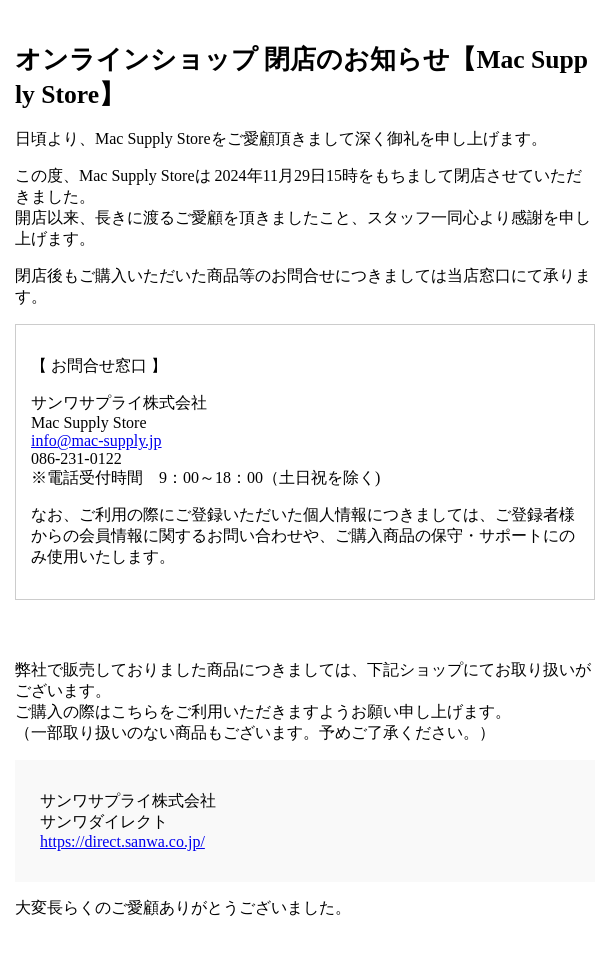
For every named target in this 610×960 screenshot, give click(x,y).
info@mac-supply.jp (96, 440)
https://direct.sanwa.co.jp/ (122, 841)
